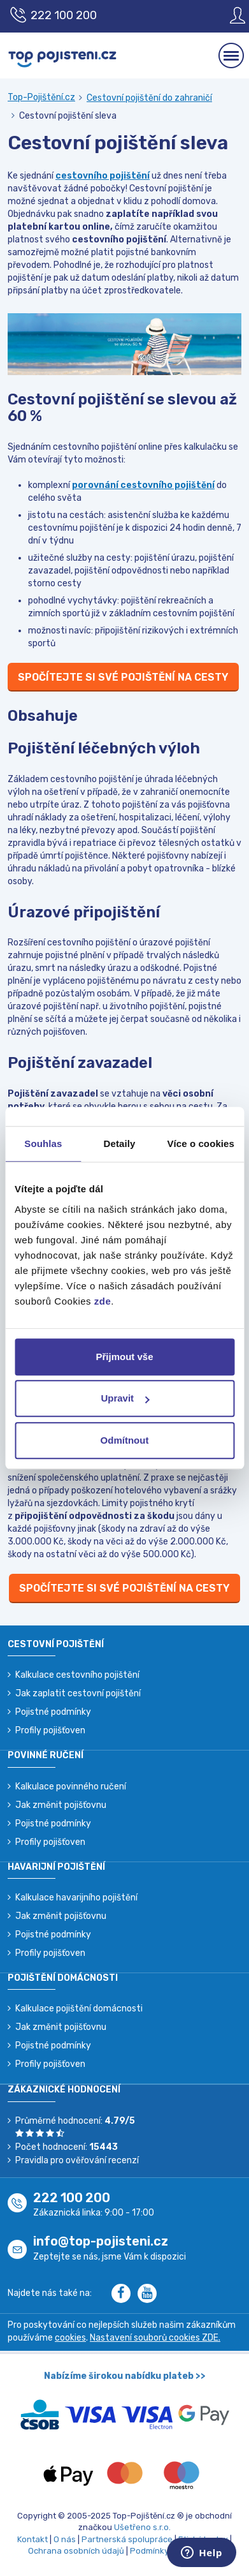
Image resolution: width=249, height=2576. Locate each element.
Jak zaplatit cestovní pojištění (78, 1693)
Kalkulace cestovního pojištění (77, 1674)
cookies (70, 2337)
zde (102, 1301)
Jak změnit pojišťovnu (60, 1805)
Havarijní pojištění (56, 1867)
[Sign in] (228, 15)
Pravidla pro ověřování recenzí (77, 2160)
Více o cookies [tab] (200, 1143)
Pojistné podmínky (53, 1711)
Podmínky (149, 2551)
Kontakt (32, 2539)
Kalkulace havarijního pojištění (76, 1897)
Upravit (125, 1398)
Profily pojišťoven (50, 1730)
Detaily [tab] (120, 1143)
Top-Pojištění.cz (41, 97)
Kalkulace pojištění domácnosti (79, 2008)
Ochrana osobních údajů (76, 2551)
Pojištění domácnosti (63, 1978)
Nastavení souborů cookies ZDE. (155, 2337)
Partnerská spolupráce (127, 2539)
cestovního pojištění (102, 175)
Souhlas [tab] (43, 1143)
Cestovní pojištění (56, 1644)
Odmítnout (125, 1440)
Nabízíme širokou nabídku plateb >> (125, 2376)
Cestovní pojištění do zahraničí (149, 98)
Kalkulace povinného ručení (70, 1786)
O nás (64, 2539)
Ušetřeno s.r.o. (142, 2527)
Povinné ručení (45, 1755)
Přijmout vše (124, 1356)
